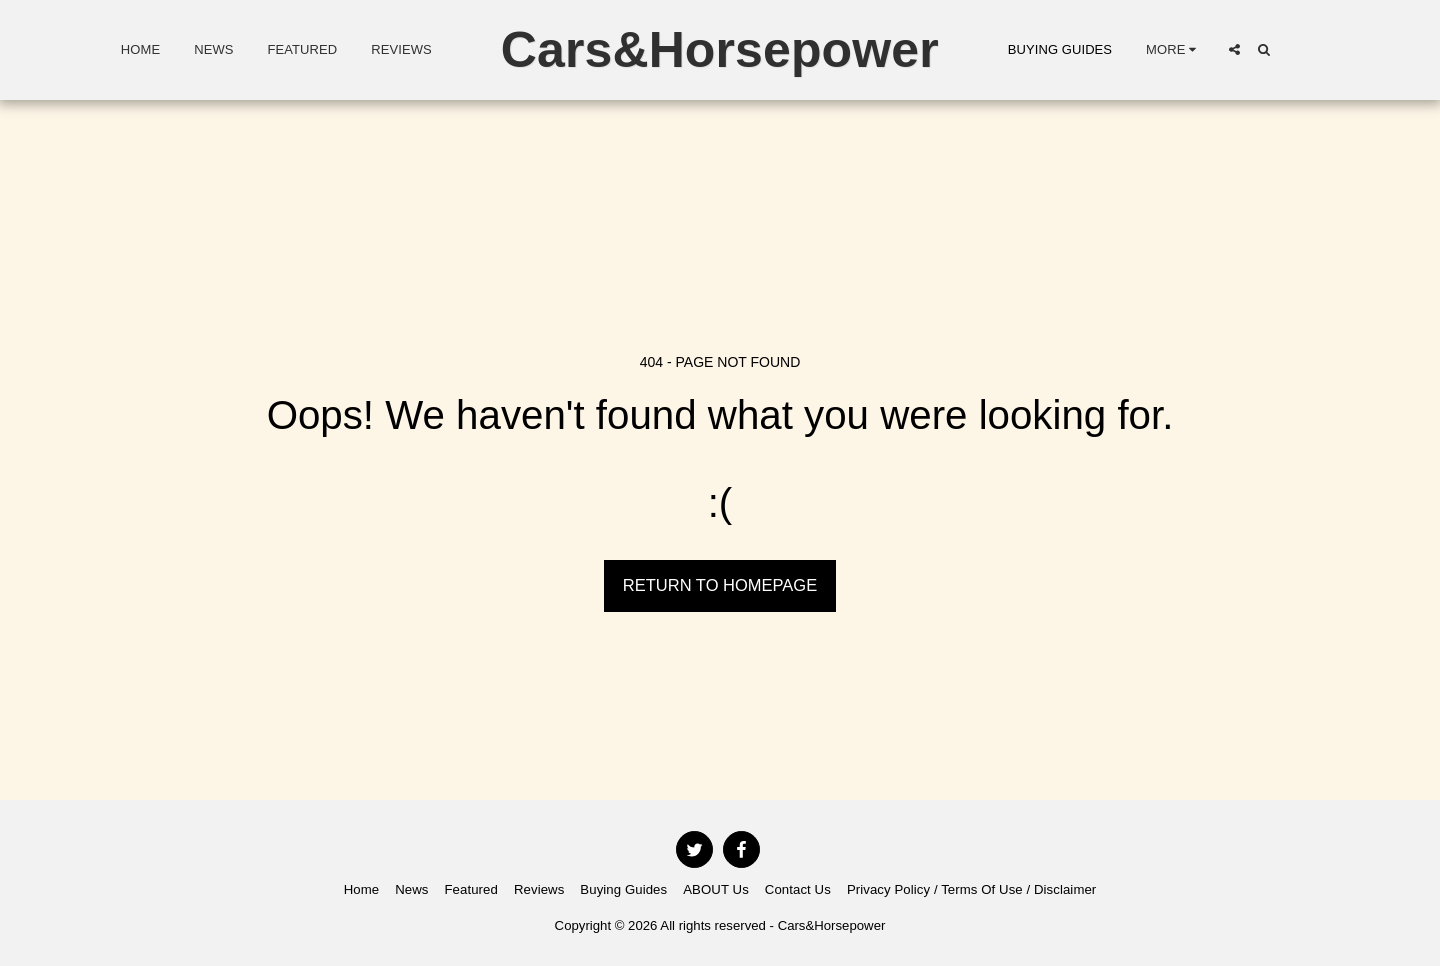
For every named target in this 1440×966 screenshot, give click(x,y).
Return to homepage (720, 585)
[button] (1234, 49)
